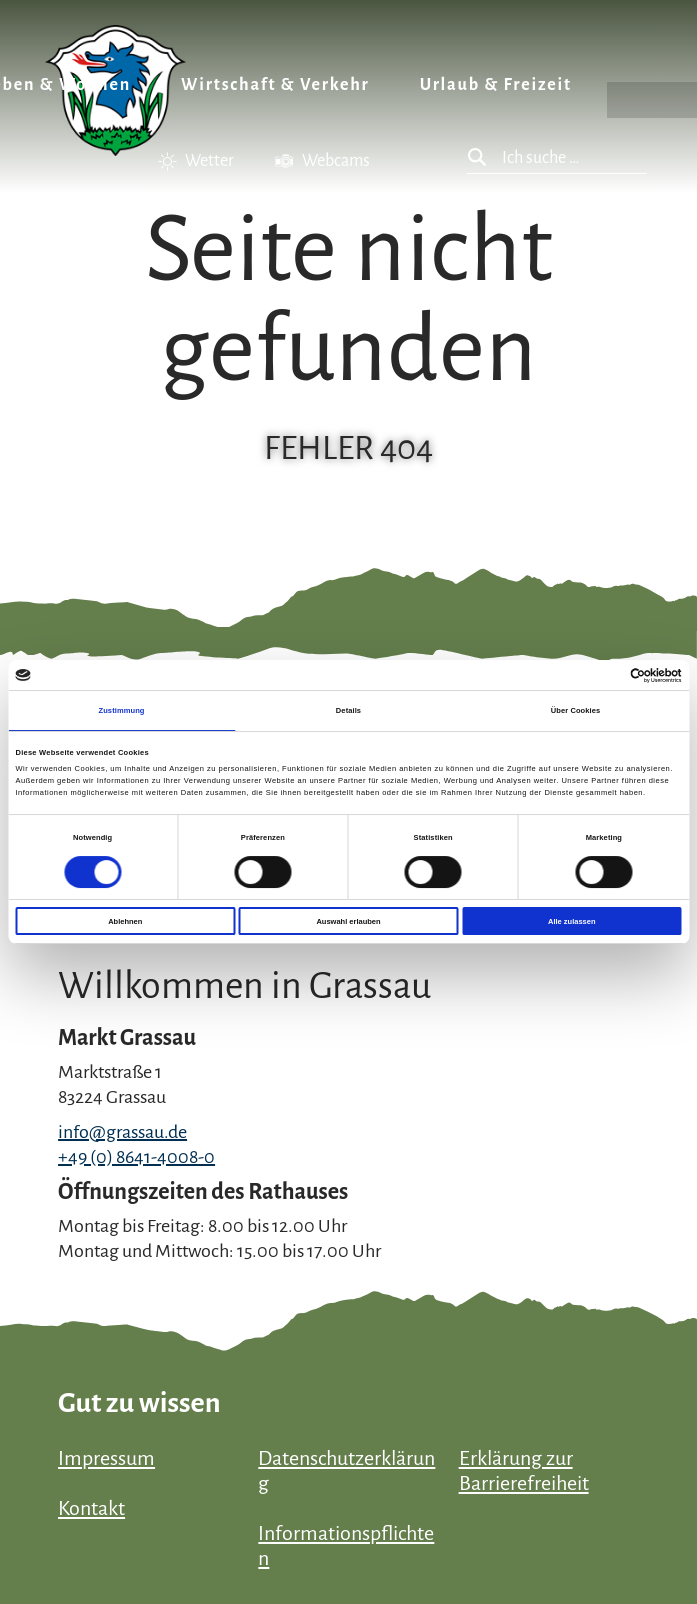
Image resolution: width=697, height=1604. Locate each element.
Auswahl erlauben (348, 921)
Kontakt (91, 1508)
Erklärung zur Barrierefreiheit (524, 1470)
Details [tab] (348, 710)
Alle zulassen (572, 921)
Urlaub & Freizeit (496, 85)
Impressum (106, 1458)
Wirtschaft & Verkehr (275, 85)
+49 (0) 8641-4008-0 (136, 1157)
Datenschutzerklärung (346, 1470)
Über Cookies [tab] (576, 710)
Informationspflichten (346, 1545)
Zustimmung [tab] (122, 710)
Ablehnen (125, 921)
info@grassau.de (122, 1132)
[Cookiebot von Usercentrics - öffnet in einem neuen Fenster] (594, 675)
